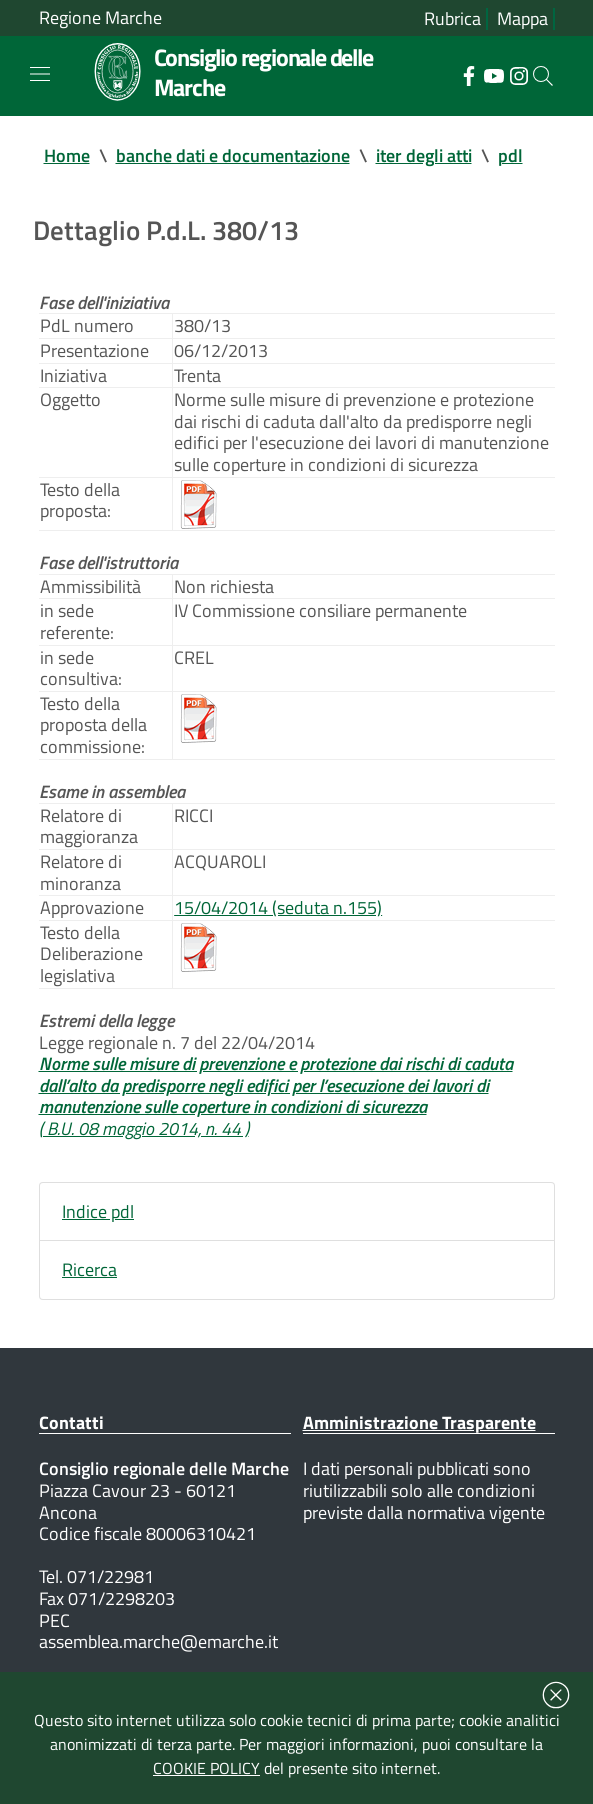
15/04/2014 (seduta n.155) (278, 907)
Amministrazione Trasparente (419, 1422)
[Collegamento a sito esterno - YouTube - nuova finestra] (493, 74)
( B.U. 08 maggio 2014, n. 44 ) (144, 1128)
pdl (510, 155)
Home (67, 155)
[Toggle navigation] (40, 74)
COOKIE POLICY (206, 1768)
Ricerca (89, 1269)
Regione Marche (100, 18)
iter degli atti (424, 155)
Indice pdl (98, 1211)
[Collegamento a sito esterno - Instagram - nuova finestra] (518, 74)
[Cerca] (543, 76)
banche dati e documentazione (233, 155)
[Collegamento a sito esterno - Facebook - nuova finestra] (468, 74)
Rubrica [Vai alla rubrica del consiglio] (452, 19)
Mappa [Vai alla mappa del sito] (522, 19)
